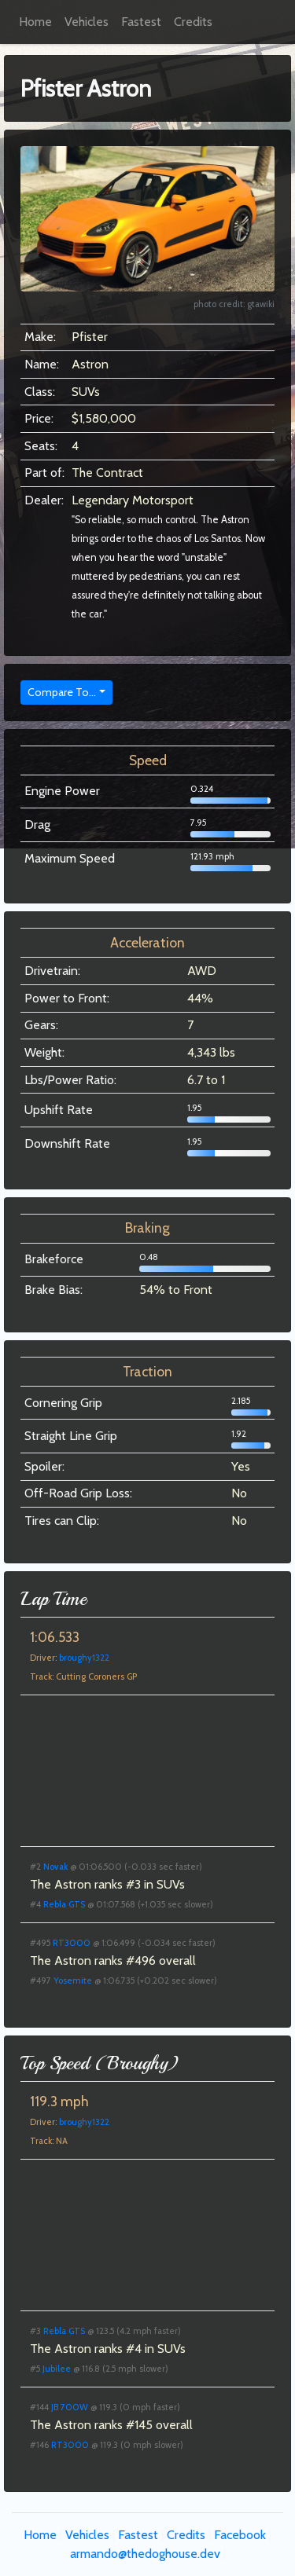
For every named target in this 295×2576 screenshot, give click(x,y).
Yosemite (72, 1980)
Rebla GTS (64, 1904)
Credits (193, 21)
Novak (55, 1866)
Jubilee (56, 2368)
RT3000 (71, 1942)
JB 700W (69, 2407)
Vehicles (87, 21)
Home (35, 21)
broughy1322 (84, 1657)
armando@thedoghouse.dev (145, 2553)
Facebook (240, 2534)
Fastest (141, 21)
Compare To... (62, 692)
